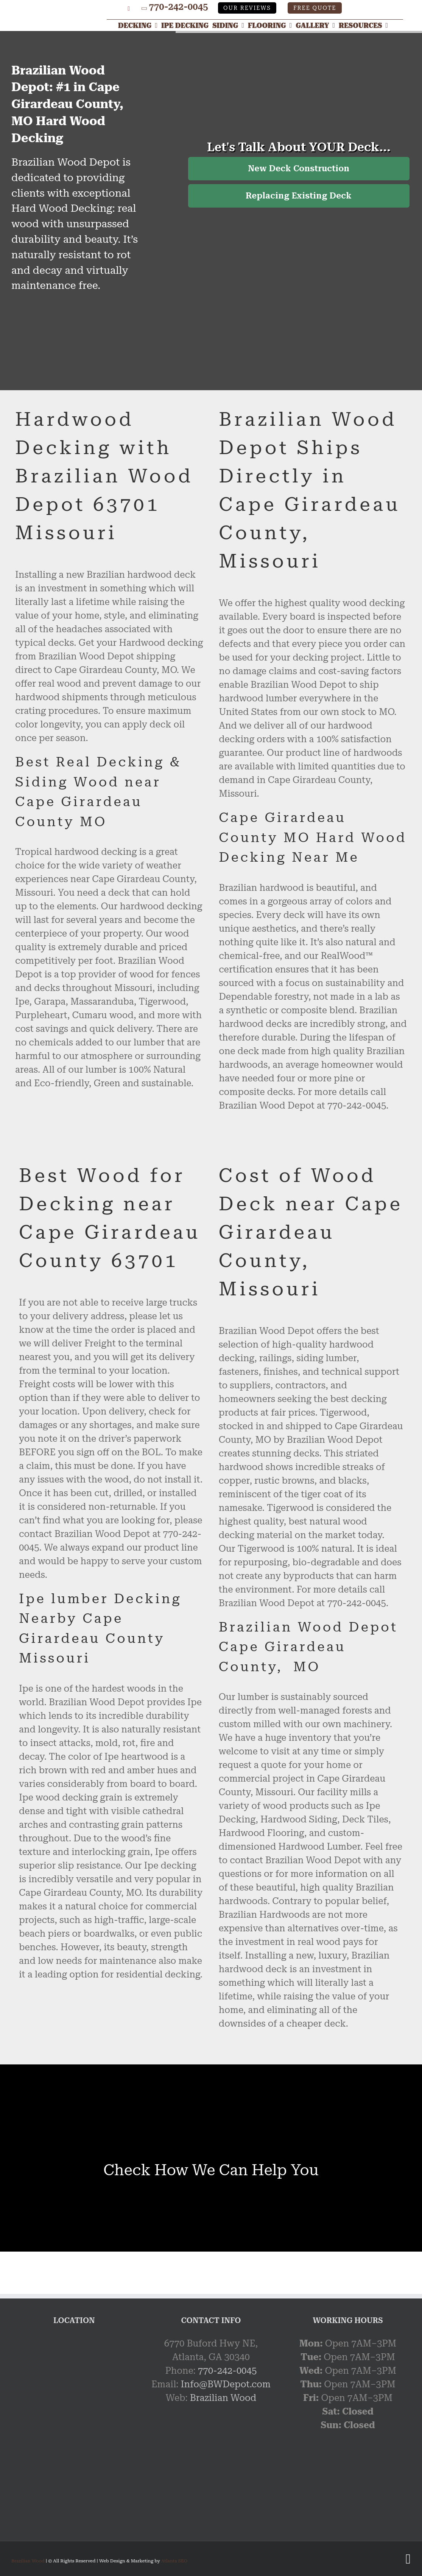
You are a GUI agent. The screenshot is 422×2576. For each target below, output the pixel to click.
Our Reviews (247, 8)
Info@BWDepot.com (226, 2384)
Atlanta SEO (174, 2561)
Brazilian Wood (223, 2398)
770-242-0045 (178, 7)
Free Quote (314, 8)
